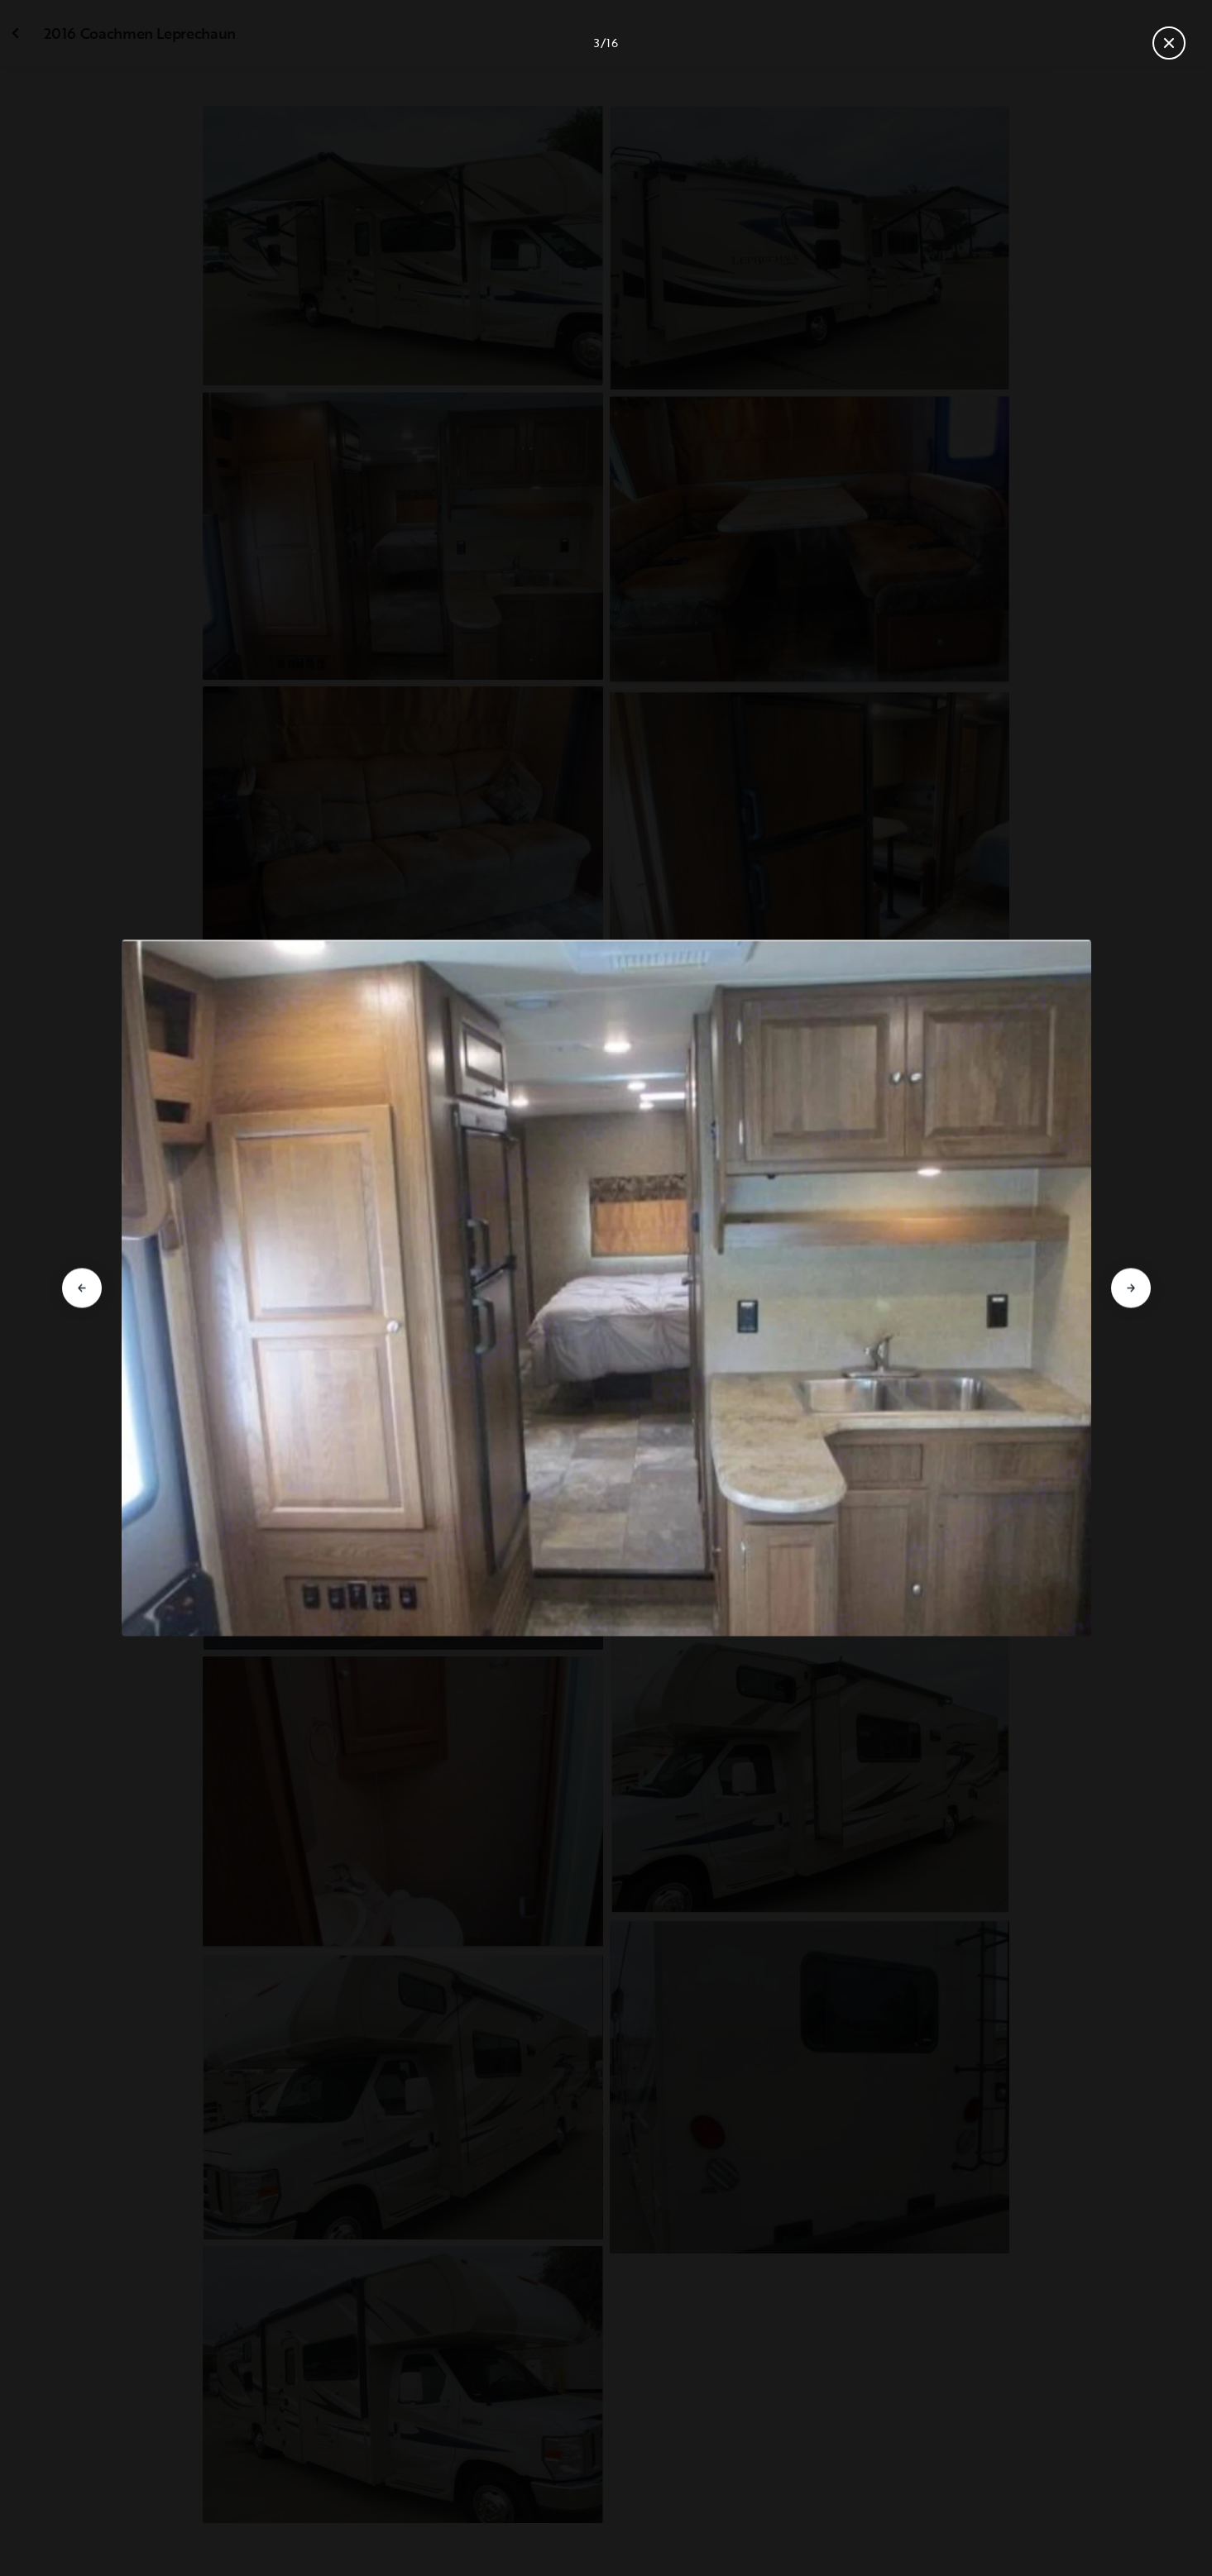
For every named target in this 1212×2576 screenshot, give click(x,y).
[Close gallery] (1169, 43)
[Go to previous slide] (82, 1288)
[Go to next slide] (1131, 1288)
